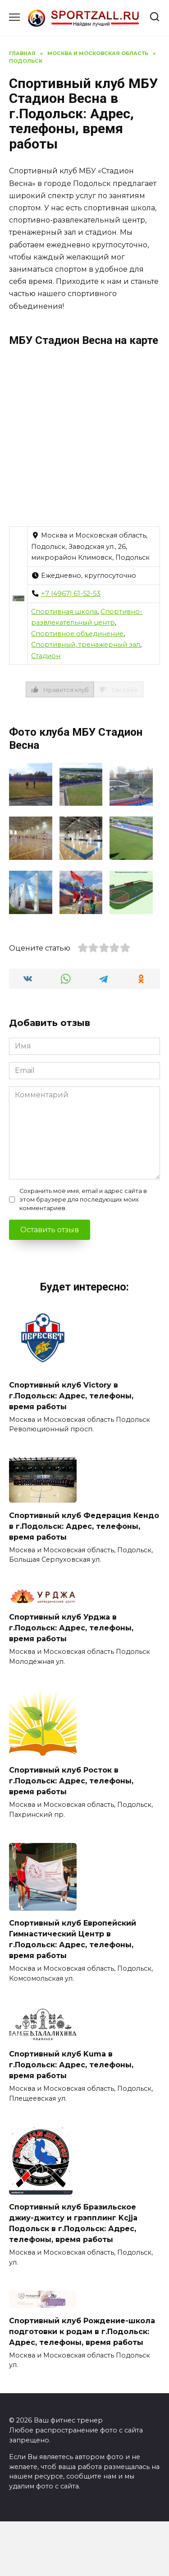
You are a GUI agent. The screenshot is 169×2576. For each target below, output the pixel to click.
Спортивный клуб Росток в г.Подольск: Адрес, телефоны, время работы (71, 1781)
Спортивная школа (64, 612)
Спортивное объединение (77, 634)
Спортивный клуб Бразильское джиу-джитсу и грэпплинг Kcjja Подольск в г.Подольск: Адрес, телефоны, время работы (73, 2223)
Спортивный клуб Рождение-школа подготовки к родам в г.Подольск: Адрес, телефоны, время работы (82, 2331)
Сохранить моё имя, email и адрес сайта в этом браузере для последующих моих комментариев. (83, 1199)
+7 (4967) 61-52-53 (70, 593)
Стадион (45, 656)
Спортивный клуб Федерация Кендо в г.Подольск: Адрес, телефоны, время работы (84, 1526)
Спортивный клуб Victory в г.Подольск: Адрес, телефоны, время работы (71, 1395)
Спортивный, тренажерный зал (85, 645)
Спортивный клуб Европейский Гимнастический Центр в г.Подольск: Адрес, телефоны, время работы (72, 1939)
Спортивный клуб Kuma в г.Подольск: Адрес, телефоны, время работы (71, 2065)
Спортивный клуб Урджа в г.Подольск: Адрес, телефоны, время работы (71, 1628)
